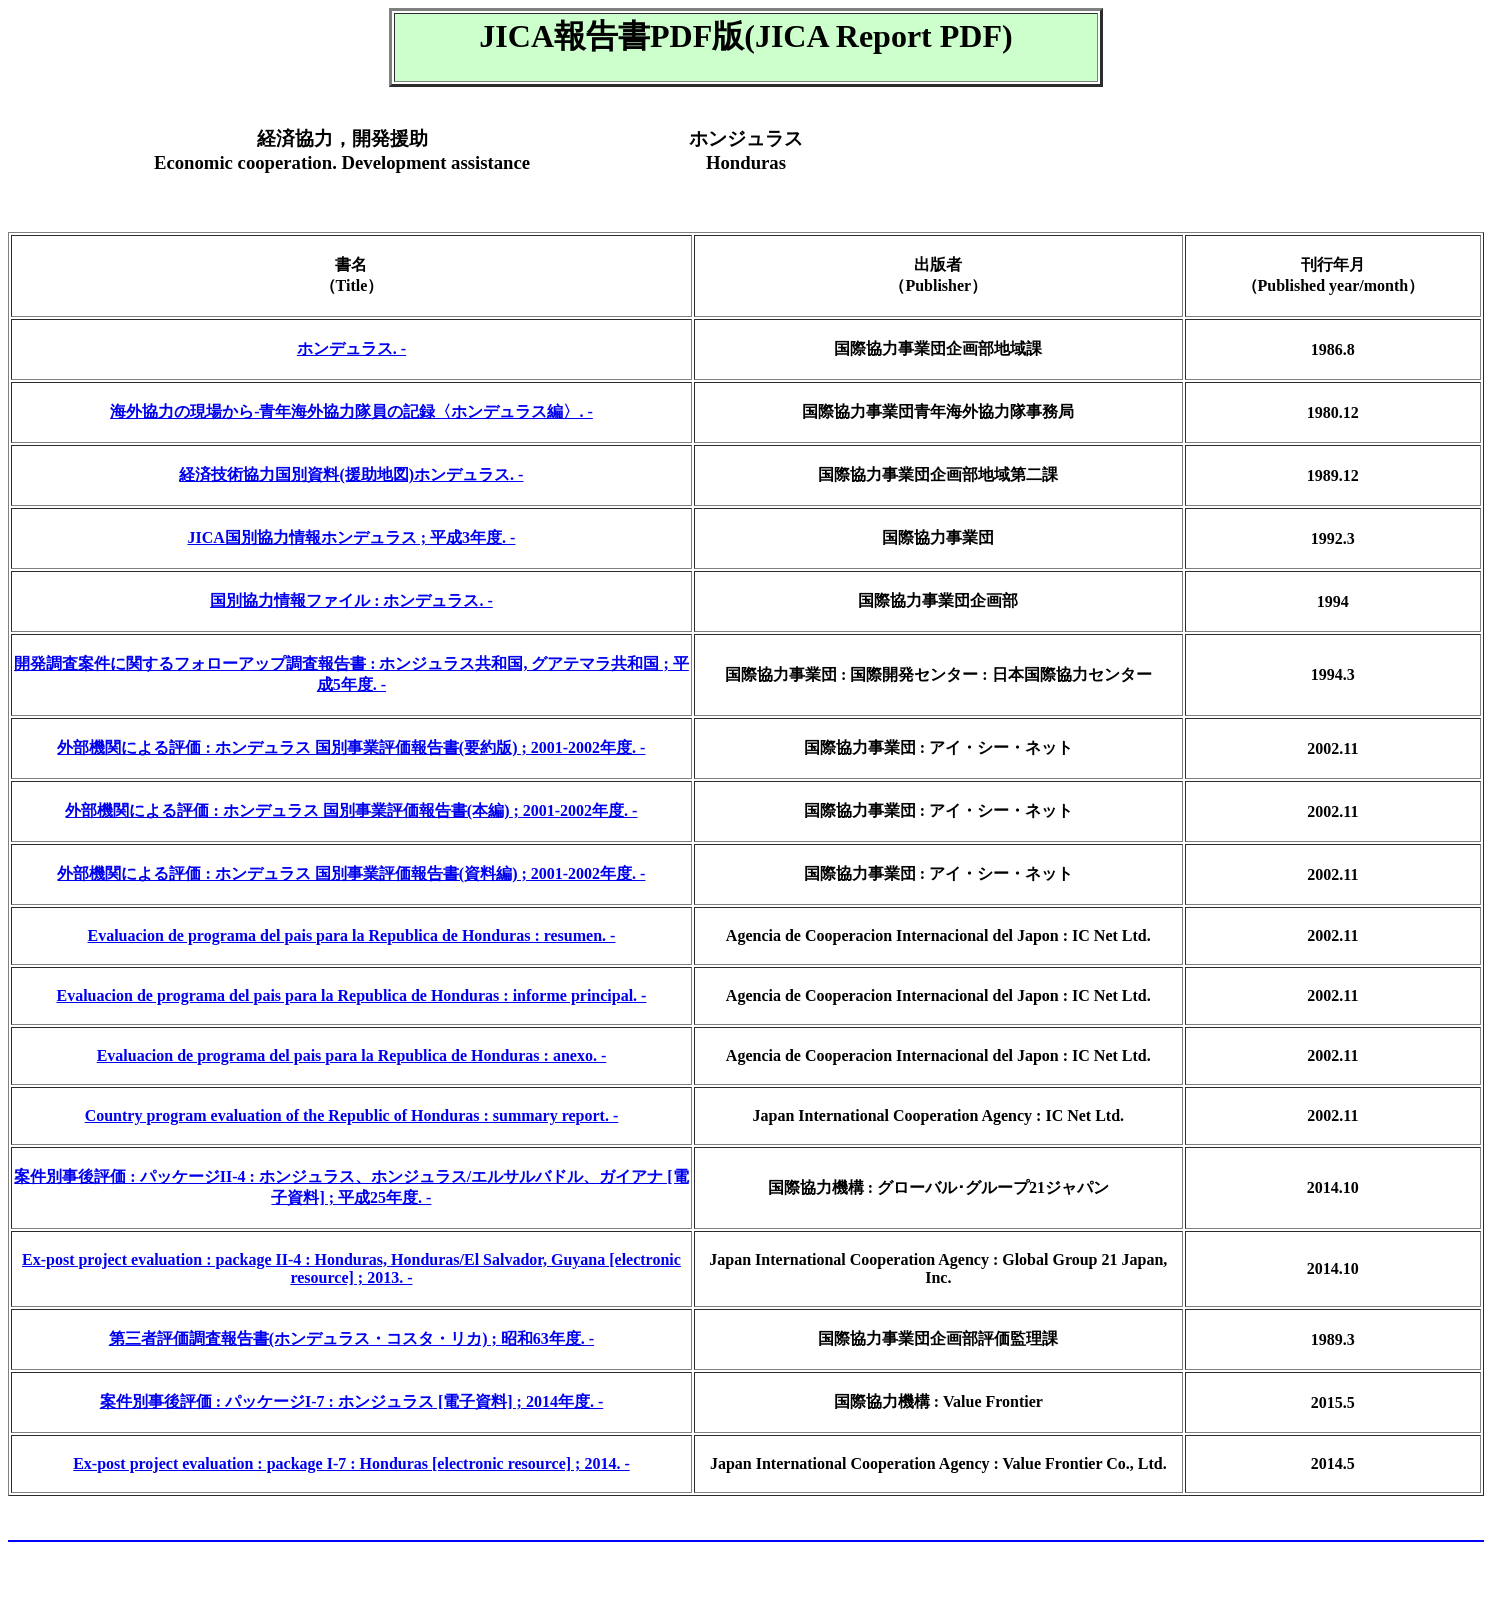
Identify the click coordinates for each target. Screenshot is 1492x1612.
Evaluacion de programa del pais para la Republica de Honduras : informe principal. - (351, 995)
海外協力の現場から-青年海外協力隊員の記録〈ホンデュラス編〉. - (351, 411)
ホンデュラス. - (351, 348)
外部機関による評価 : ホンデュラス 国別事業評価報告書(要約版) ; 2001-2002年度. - (351, 747)
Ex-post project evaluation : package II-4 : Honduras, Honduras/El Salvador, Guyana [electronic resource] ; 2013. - (351, 1268)
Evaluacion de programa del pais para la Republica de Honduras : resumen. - (352, 935)
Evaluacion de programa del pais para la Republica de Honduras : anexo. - (352, 1055)
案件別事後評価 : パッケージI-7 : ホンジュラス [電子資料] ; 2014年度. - (352, 1401)
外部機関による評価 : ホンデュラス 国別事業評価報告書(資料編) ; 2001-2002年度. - (351, 873)
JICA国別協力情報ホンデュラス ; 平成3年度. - (351, 537)
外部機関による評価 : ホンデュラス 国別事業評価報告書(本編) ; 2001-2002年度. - (351, 810)
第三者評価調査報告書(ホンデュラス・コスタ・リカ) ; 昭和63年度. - (351, 1338)
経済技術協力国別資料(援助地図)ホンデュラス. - (351, 474)
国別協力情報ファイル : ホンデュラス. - (351, 600)
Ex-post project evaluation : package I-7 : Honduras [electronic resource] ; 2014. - (351, 1463)
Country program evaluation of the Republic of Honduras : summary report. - (352, 1115)
